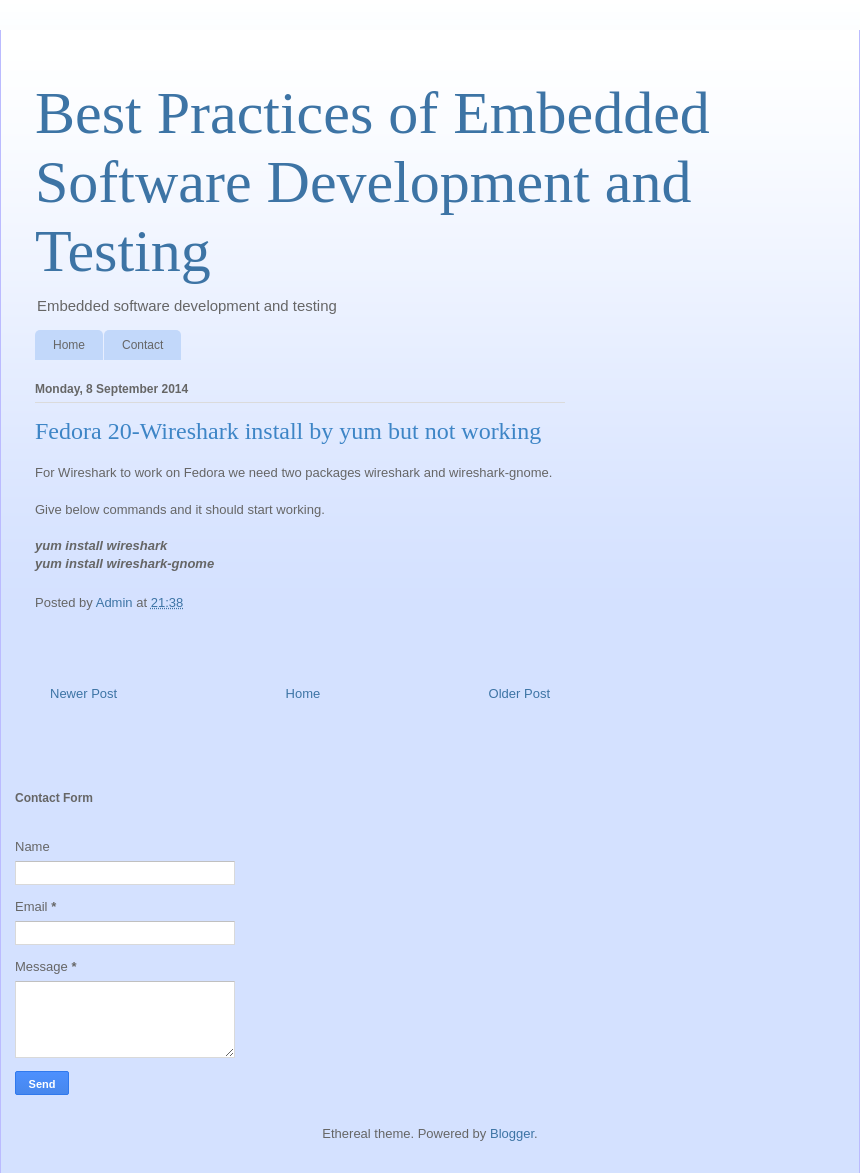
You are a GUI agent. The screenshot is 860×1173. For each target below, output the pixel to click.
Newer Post (83, 693)
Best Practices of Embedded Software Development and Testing (372, 182)
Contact (142, 345)
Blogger (512, 1133)
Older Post (519, 693)
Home (69, 345)
